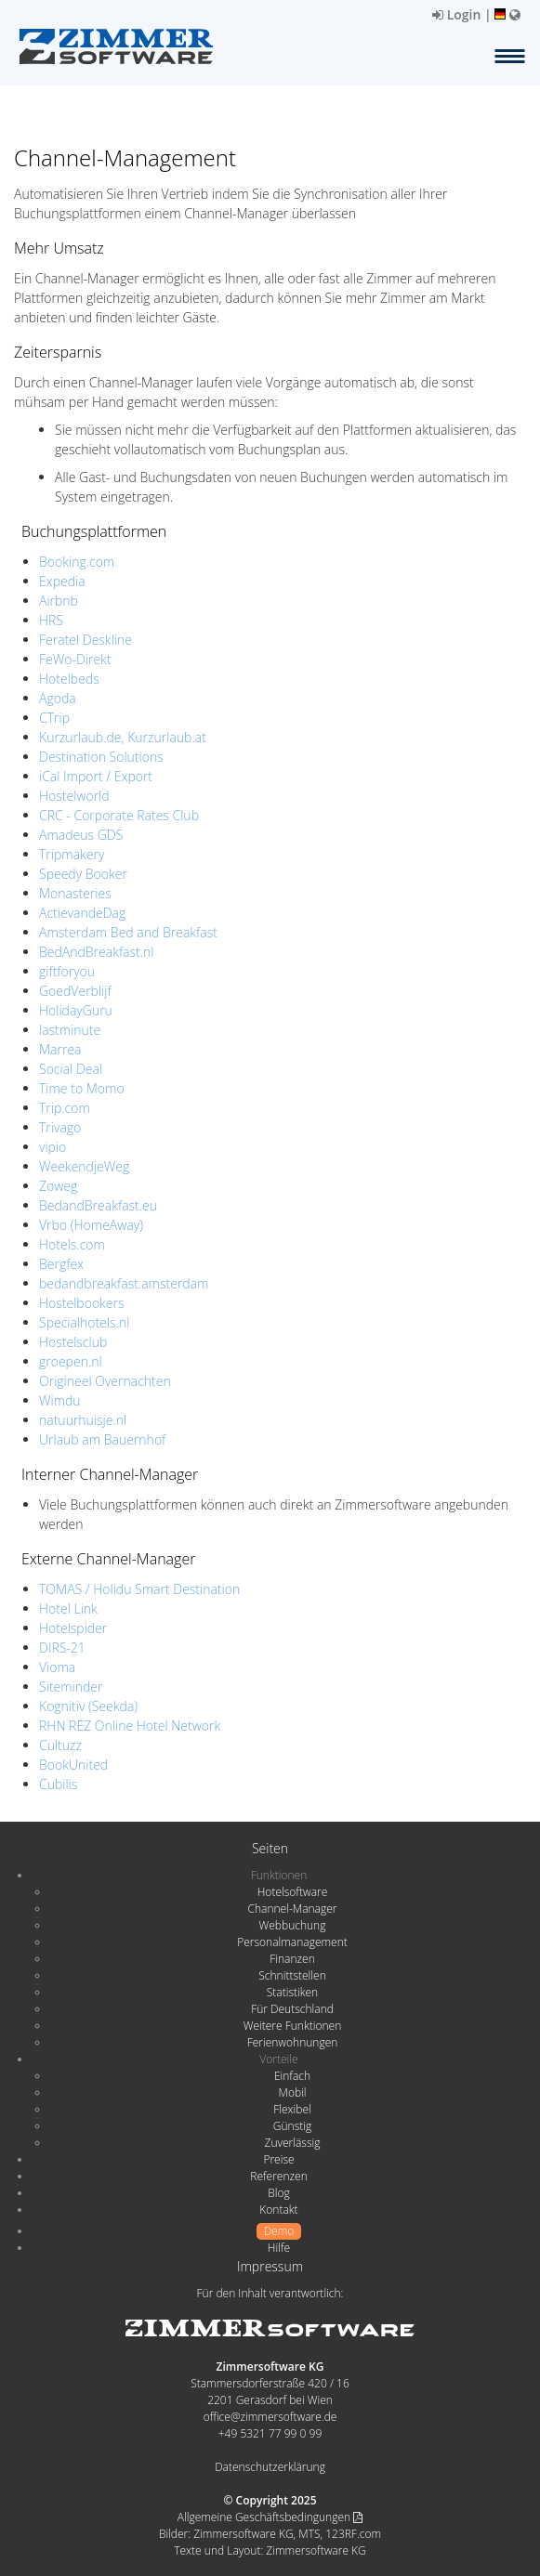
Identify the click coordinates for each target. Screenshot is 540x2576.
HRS (51, 620)
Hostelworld (74, 795)
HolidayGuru (75, 1010)
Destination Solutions (101, 756)
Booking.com (76, 561)
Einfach (292, 2076)
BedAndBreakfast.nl (96, 952)
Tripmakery (71, 854)
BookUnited (73, 1764)
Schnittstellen (291, 1975)
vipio (52, 1147)
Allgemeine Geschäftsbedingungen (270, 2517)
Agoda (57, 698)
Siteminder (70, 1686)
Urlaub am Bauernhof (102, 1439)
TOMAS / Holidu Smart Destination (139, 1589)
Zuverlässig (293, 2143)
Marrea (60, 1049)
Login (456, 14)
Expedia (62, 581)
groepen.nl (70, 1361)
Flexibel (291, 2109)
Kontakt (278, 2209)
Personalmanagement (292, 1942)
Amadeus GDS (81, 834)
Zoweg (58, 1186)
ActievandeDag (82, 913)
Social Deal (70, 1069)
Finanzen (292, 1959)
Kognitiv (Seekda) (88, 1706)
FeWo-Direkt (75, 659)
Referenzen (278, 2176)
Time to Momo (82, 1088)
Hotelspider (73, 1628)
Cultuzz (60, 1745)
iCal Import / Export (95, 776)
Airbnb (58, 600)
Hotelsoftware (292, 1892)
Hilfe (279, 2248)
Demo (279, 2231)
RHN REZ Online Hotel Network (129, 1725)
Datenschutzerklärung (270, 2467)
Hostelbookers (82, 1303)
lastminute (69, 1030)
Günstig (292, 2126)
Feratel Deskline (85, 639)
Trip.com (64, 1108)
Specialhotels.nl (84, 1322)
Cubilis (58, 1784)
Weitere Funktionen (293, 2025)
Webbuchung (292, 1925)
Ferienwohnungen (292, 2042)
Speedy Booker (83, 874)
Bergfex (61, 1264)
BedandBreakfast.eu (98, 1205)
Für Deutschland (292, 2009)
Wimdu (60, 1400)
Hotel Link (68, 1608)
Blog (279, 2193)
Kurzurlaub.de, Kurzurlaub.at (122, 737)
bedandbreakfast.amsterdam (123, 1283)
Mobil (293, 2092)
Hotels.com (72, 1244)
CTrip (54, 717)
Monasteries (75, 893)
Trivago (60, 1127)
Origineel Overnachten (105, 1381)
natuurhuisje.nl (82, 1420)
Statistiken (292, 1992)
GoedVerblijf (75, 991)
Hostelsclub (73, 1342)
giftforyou (67, 971)
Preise (278, 2159)
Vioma (57, 1667)
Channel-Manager (292, 1908)
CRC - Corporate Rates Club (119, 815)
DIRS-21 (62, 1647)
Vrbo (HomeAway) (91, 1225)
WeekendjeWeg (84, 1166)
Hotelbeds (69, 678)
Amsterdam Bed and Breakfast (128, 932)
